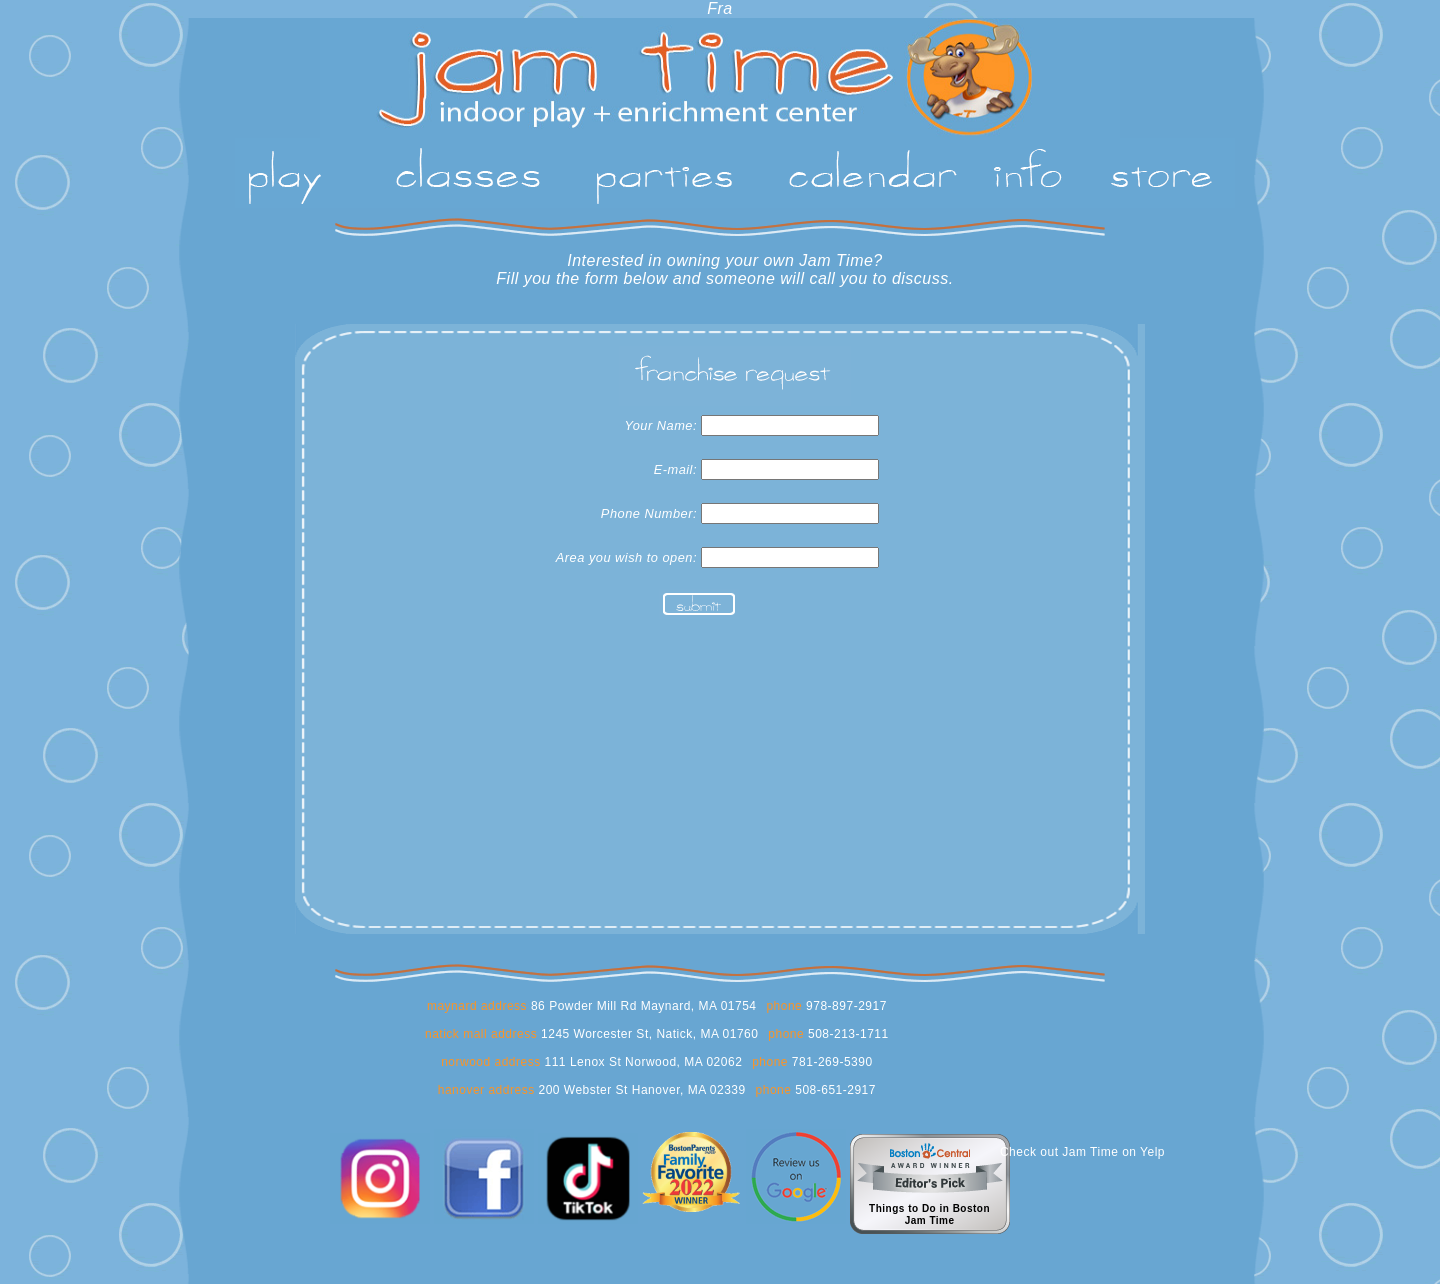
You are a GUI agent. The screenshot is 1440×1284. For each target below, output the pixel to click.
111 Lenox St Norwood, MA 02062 (642, 1062)
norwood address (491, 1062)
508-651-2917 (833, 1090)
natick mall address (481, 1034)
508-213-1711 (846, 1034)
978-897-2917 (844, 1006)
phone (784, 1006)
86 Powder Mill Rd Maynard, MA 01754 (641, 1006)
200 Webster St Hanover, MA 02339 (640, 1090)
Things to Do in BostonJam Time (929, 1214)
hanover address (486, 1090)
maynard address (477, 1006)
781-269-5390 (830, 1062)
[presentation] (699, 670)
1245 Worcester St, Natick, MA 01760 (647, 1034)
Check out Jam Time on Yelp (1082, 1152)
